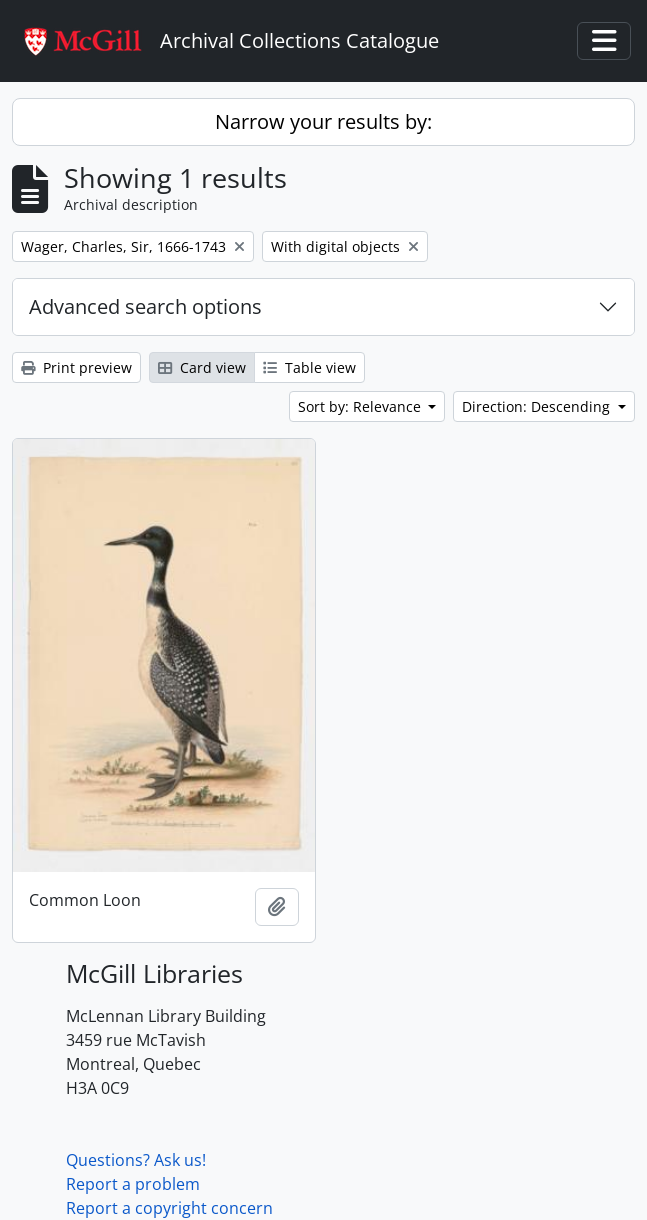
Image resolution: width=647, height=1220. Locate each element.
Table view (309, 367)
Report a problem (133, 1184)
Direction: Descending (538, 406)
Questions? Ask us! (136, 1160)
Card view (202, 367)
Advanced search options (145, 306)
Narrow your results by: (323, 121)
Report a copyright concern (169, 1208)
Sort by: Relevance (361, 406)
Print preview (76, 367)
